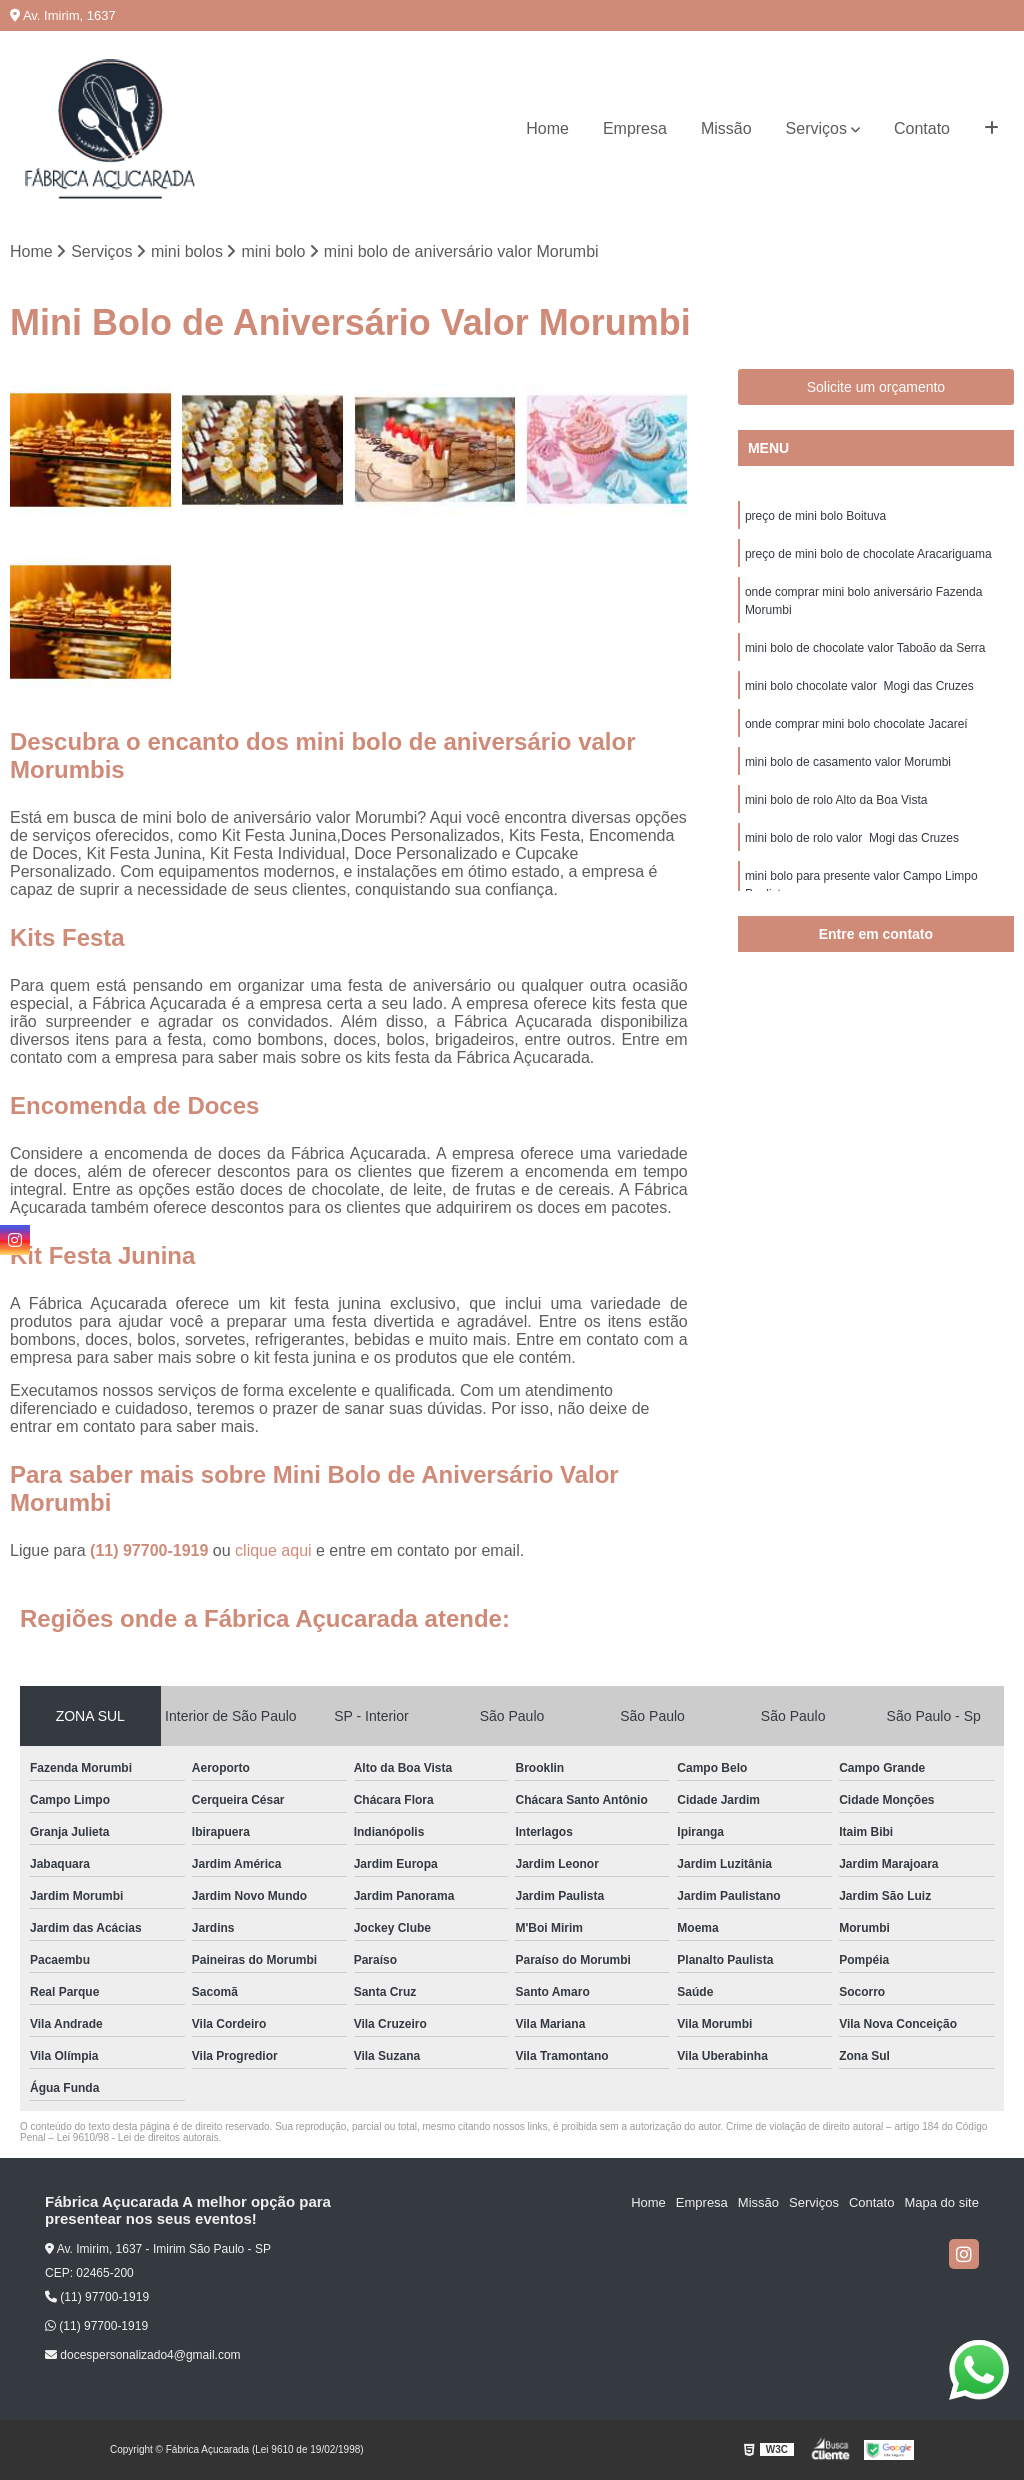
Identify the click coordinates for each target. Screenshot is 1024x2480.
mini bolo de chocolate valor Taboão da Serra (865, 648)
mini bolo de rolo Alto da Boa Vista (836, 800)
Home (547, 128)
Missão (726, 128)
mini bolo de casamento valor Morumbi (848, 762)
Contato (922, 128)
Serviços (816, 128)
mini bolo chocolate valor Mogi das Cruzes (859, 686)
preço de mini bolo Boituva (815, 516)
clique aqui (273, 1550)
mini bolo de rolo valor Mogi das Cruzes (852, 838)
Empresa (635, 128)
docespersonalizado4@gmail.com (143, 2355)
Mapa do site (941, 2202)
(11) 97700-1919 (151, 1550)
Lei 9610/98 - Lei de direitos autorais (138, 2137)
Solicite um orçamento (876, 387)
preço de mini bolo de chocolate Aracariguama (868, 554)
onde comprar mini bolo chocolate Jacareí (856, 724)
